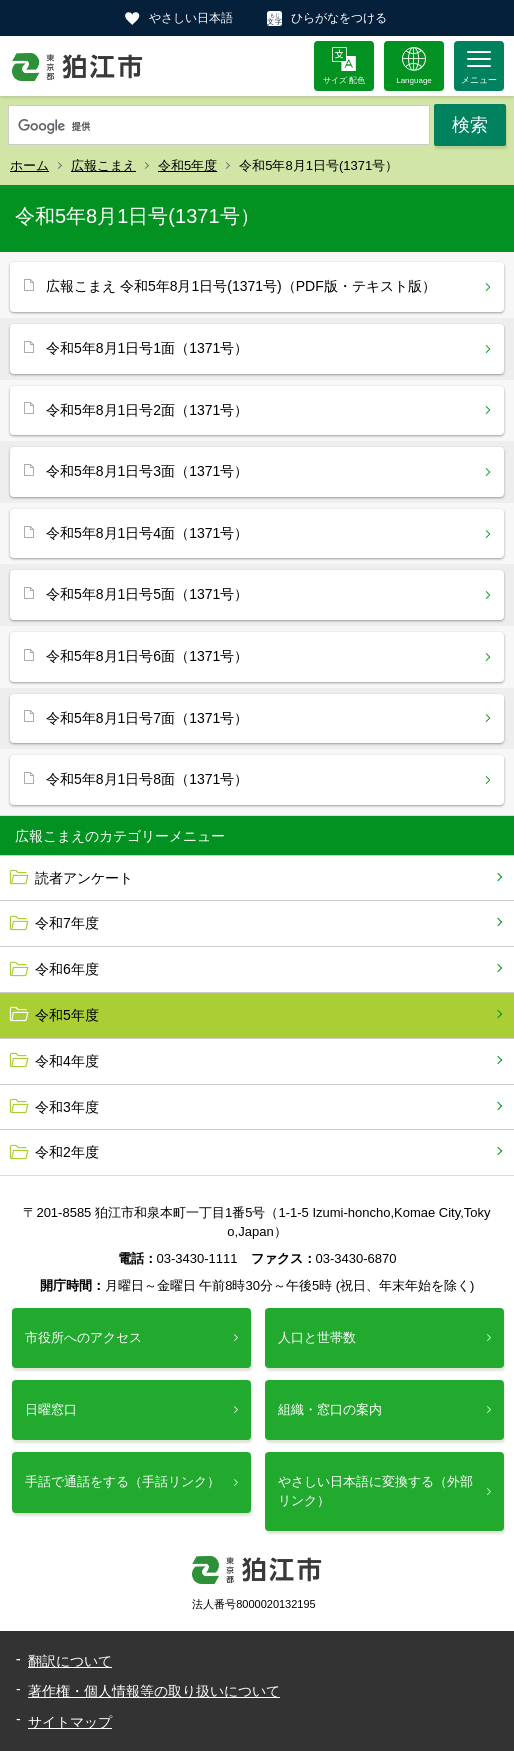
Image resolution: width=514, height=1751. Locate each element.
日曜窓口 (51, 1409)
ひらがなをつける (339, 18)
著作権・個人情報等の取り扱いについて (154, 1691)
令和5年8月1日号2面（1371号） (147, 410)
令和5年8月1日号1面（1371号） (147, 348)
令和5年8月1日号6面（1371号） (147, 656)
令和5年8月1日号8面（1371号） (147, 779)
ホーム (29, 165)
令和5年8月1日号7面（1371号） (147, 718)
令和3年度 (67, 1107)
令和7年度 (67, 923)
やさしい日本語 (191, 18)
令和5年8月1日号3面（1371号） (147, 471)
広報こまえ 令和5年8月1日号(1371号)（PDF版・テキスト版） (241, 286)
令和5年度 (187, 165)
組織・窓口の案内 (330, 1409)
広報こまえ (103, 165)
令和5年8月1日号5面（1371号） (147, 594)
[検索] (219, 126)
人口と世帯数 (317, 1337)
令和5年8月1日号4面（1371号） (147, 533)
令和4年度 (67, 1061)
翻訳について (70, 1661)
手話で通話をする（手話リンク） (122, 1481)
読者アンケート (84, 878)
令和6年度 (67, 969)
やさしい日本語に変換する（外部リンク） (375, 1490)
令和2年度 (67, 1152)
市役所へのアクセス (83, 1337)
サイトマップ (70, 1722)
